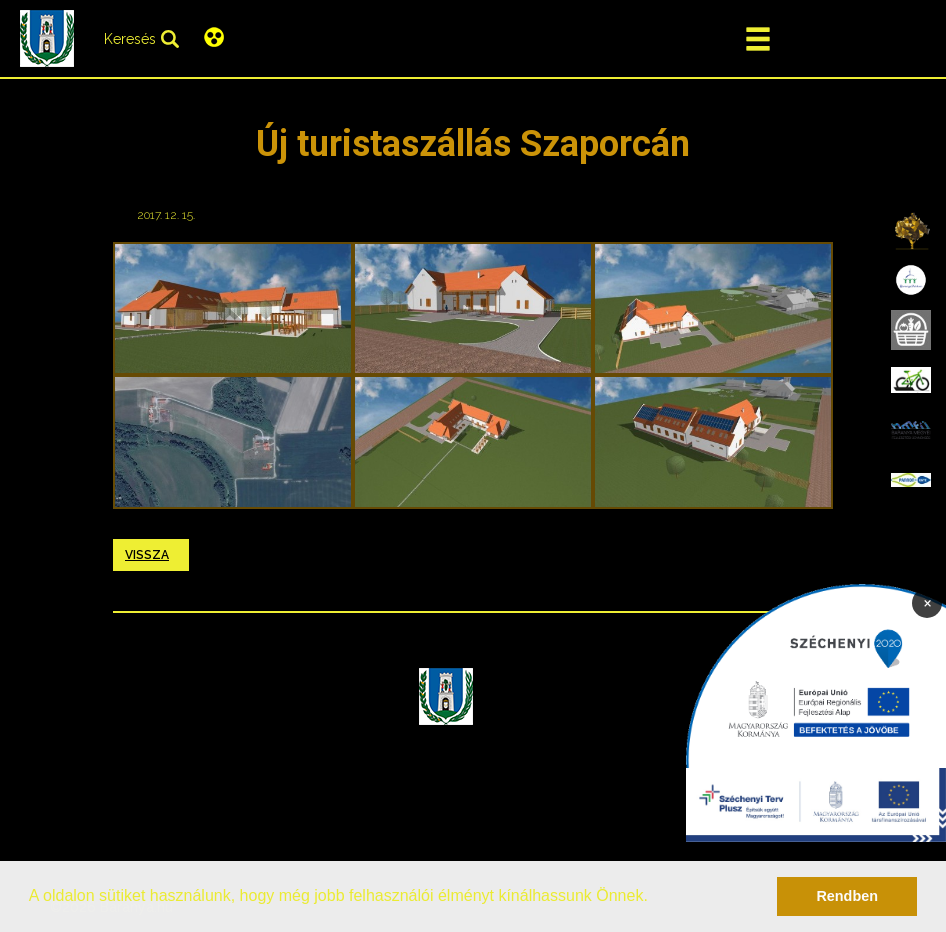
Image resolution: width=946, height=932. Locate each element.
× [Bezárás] (927, 602)
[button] (655, 898)
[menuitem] (911, 230)
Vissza (147, 555)
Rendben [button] (847, 896)
